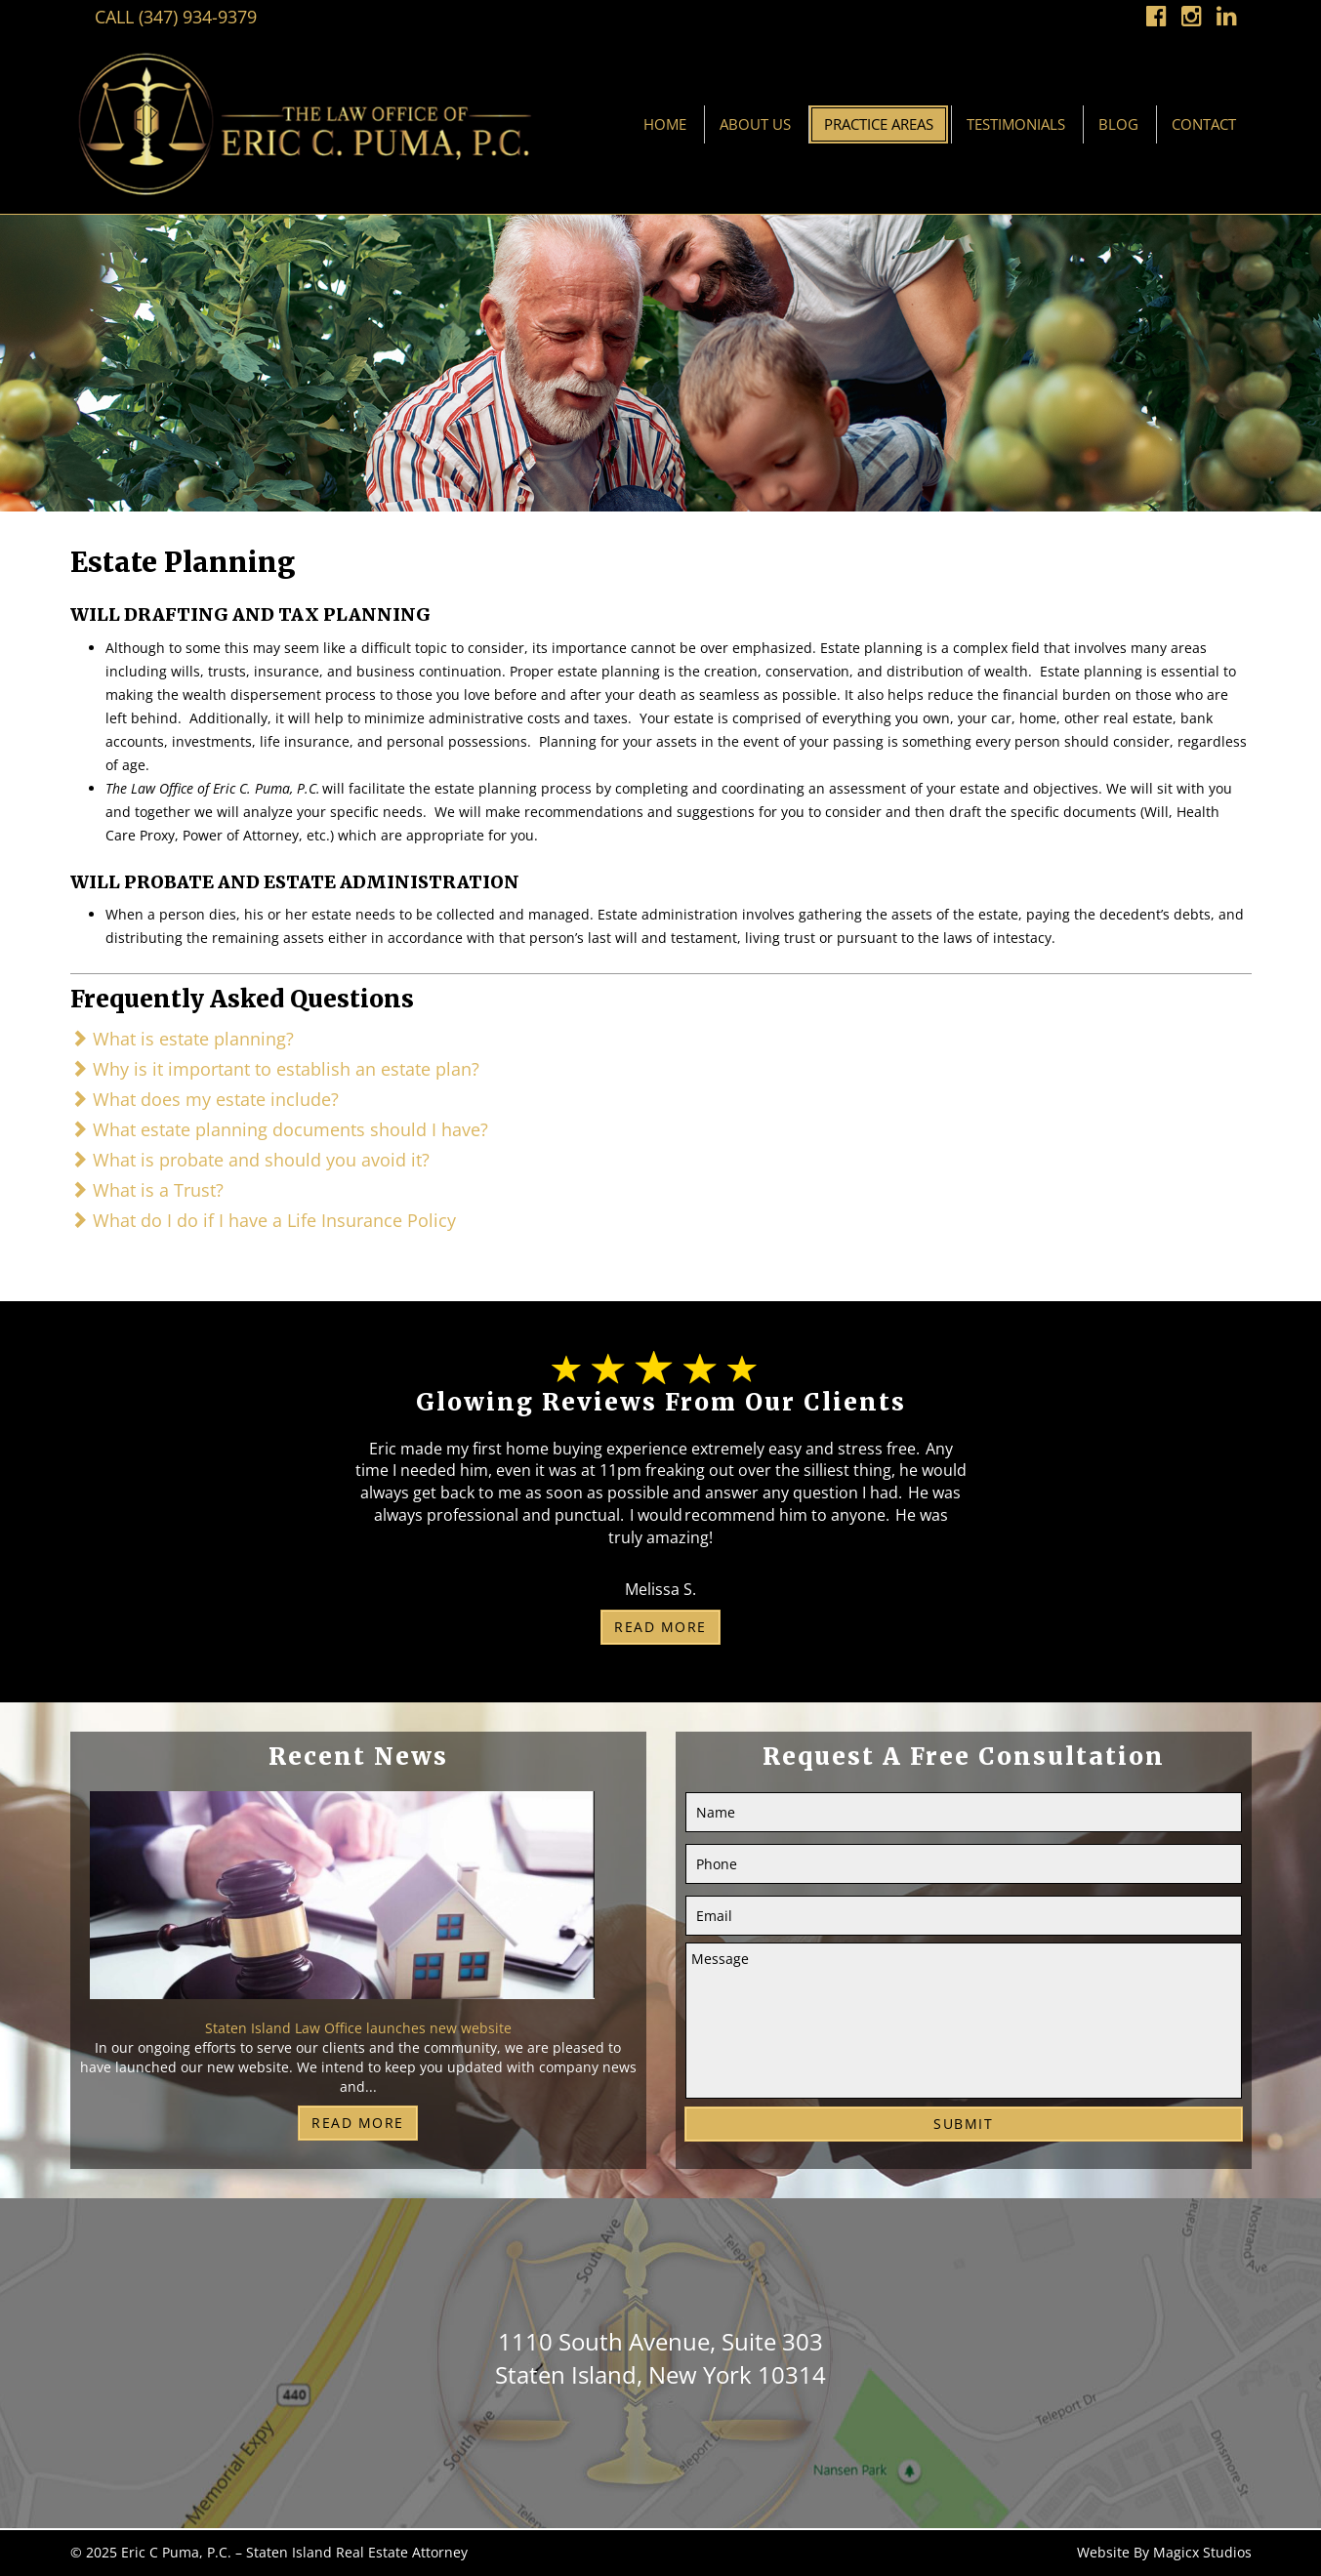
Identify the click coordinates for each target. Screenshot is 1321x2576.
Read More (660, 1626)
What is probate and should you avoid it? (250, 1159)
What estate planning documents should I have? (279, 1129)
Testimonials (1016, 124)
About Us (755, 124)
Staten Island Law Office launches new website (358, 2028)
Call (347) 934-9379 (176, 16)
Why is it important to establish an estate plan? (274, 1069)
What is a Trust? (147, 1190)
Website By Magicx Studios (1164, 2552)
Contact (1204, 124)
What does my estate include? (204, 1099)
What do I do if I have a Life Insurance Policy (263, 1220)
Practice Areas (878, 124)
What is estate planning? (182, 1038)
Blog (1118, 124)
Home (664, 124)
